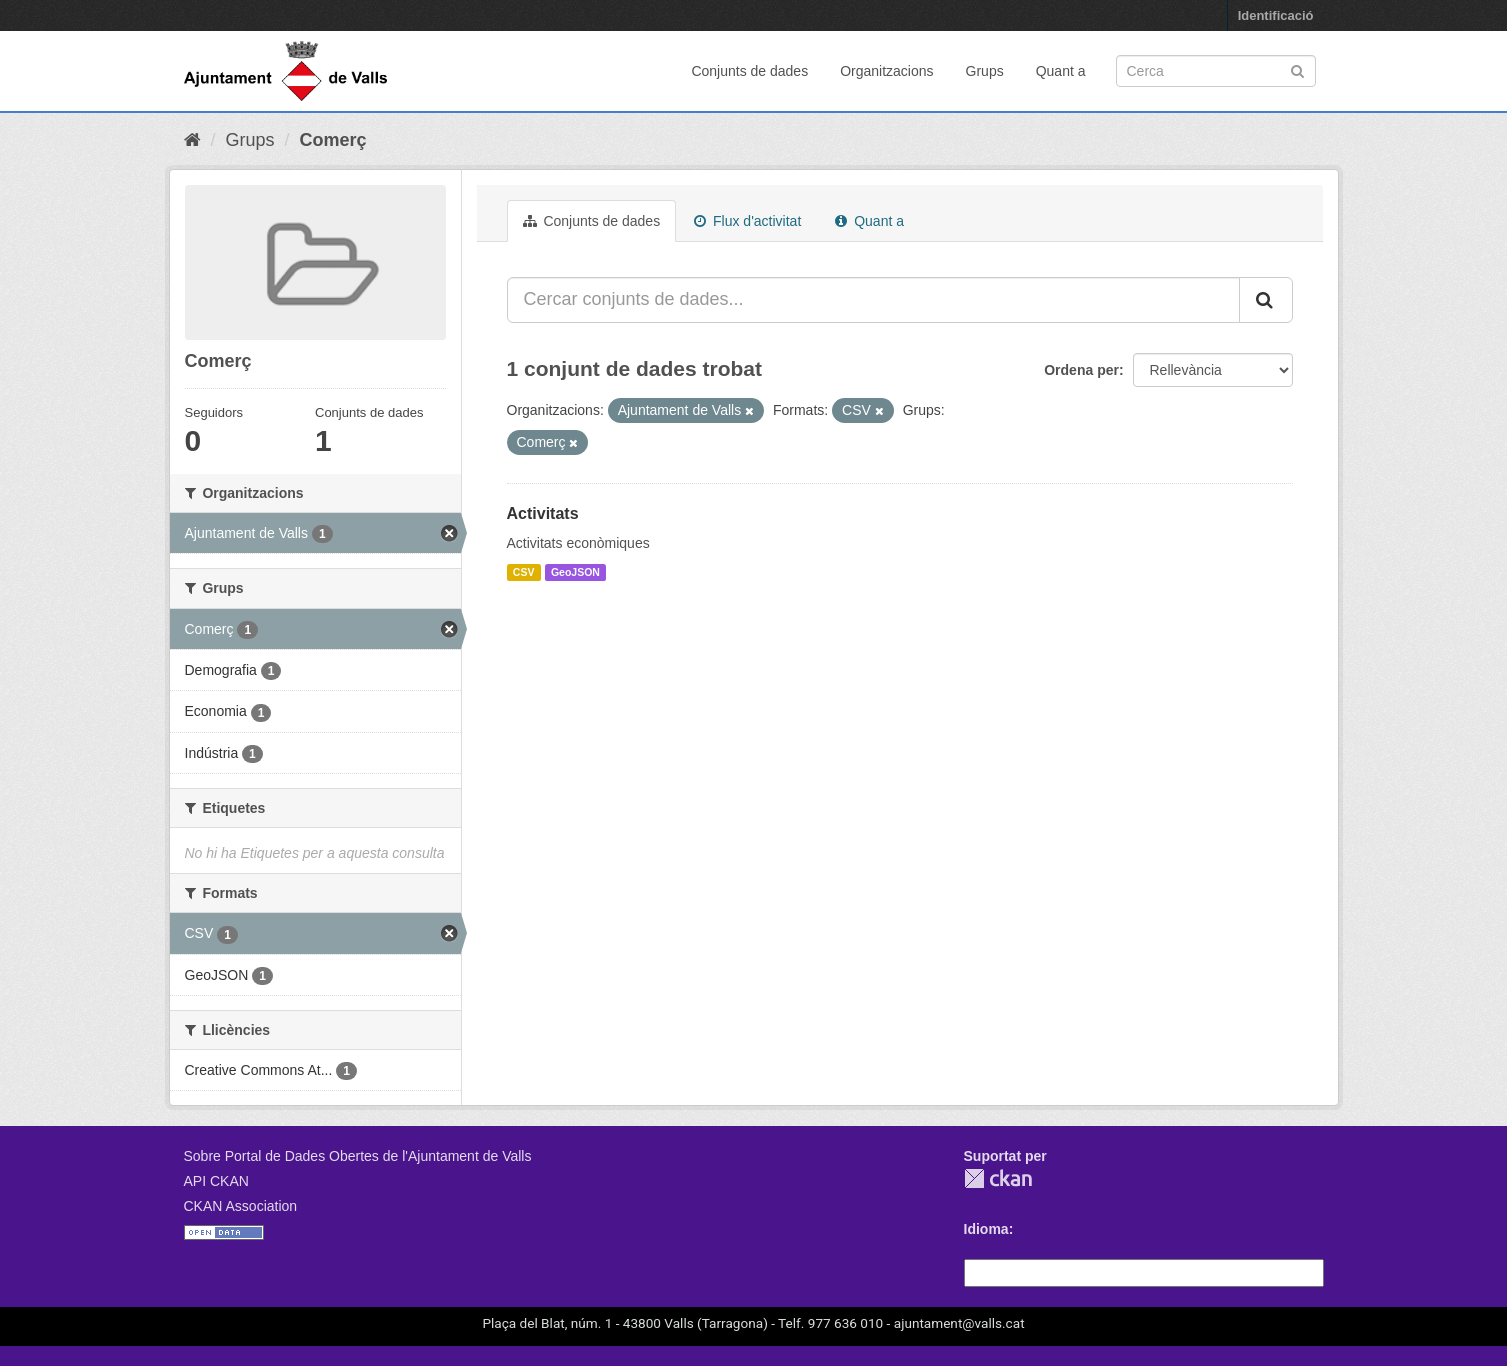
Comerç (333, 140)
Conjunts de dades (749, 71)
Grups (985, 71)
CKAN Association (241, 1206)
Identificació (1276, 15)
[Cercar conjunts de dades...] (873, 300)
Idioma (986, 1229)
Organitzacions (886, 71)
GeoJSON (575, 572)
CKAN (998, 1178)
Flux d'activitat (747, 221)
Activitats (543, 513)
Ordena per (1081, 370)
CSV (524, 572)
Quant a (1061, 71)
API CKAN (216, 1181)
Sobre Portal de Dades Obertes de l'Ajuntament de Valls (358, 1156)
